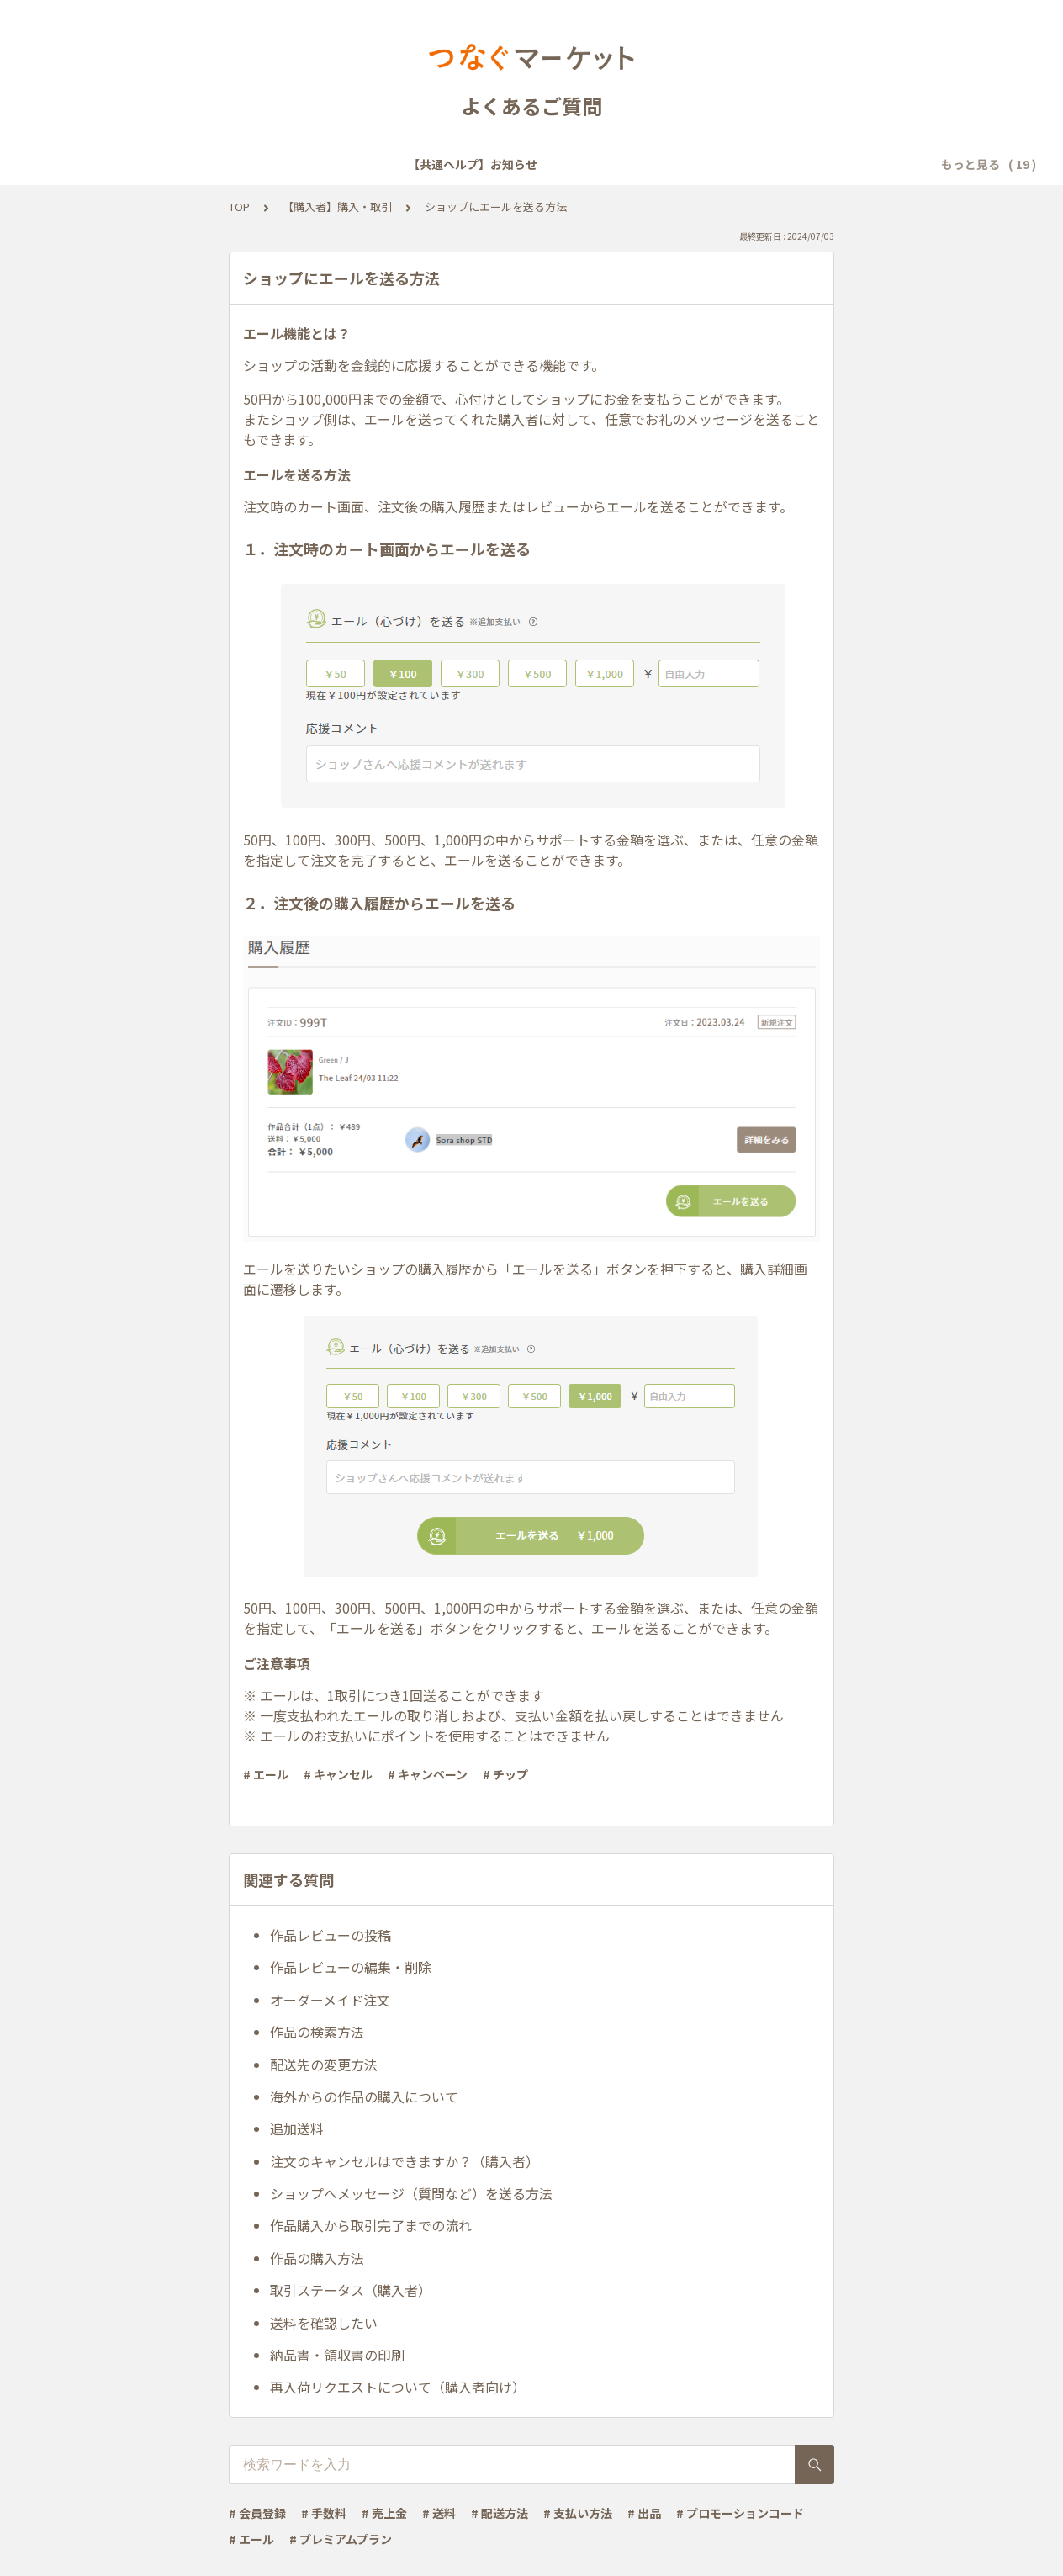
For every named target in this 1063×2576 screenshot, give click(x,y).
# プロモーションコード (740, 2512)
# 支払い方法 (577, 2512)
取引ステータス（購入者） (350, 2290)
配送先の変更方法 (324, 2064)
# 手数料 (323, 2512)
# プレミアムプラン (340, 2539)
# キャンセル (338, 1774)
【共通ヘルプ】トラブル (673, 164)
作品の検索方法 (317, 2032)
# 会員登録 (257, 2512)
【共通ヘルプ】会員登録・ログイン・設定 (331, 164)
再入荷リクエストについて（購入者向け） (398, 2387)
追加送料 (297, 2128)
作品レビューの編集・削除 (350, 1967)
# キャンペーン (428, 1774)
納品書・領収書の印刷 (337, 2355)
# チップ (505, 1774)
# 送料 (439, 2512)
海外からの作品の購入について (364, 2096)
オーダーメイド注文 (330, 2000)
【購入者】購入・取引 (337, 207)
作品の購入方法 (317, 2258)
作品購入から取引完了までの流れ (371, 2225)
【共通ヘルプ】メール (525, 164)
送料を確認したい (324, 2323)
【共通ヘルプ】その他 (820, 164)
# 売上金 (384, 2512)
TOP (239, 207)
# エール (265, 1774)
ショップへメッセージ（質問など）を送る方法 (411, 2193)
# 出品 (644, 2512)
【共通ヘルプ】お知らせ (131, 164)
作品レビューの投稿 (330, 1935)
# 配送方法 (499, 2512)
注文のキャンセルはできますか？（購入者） (404, 2161)
